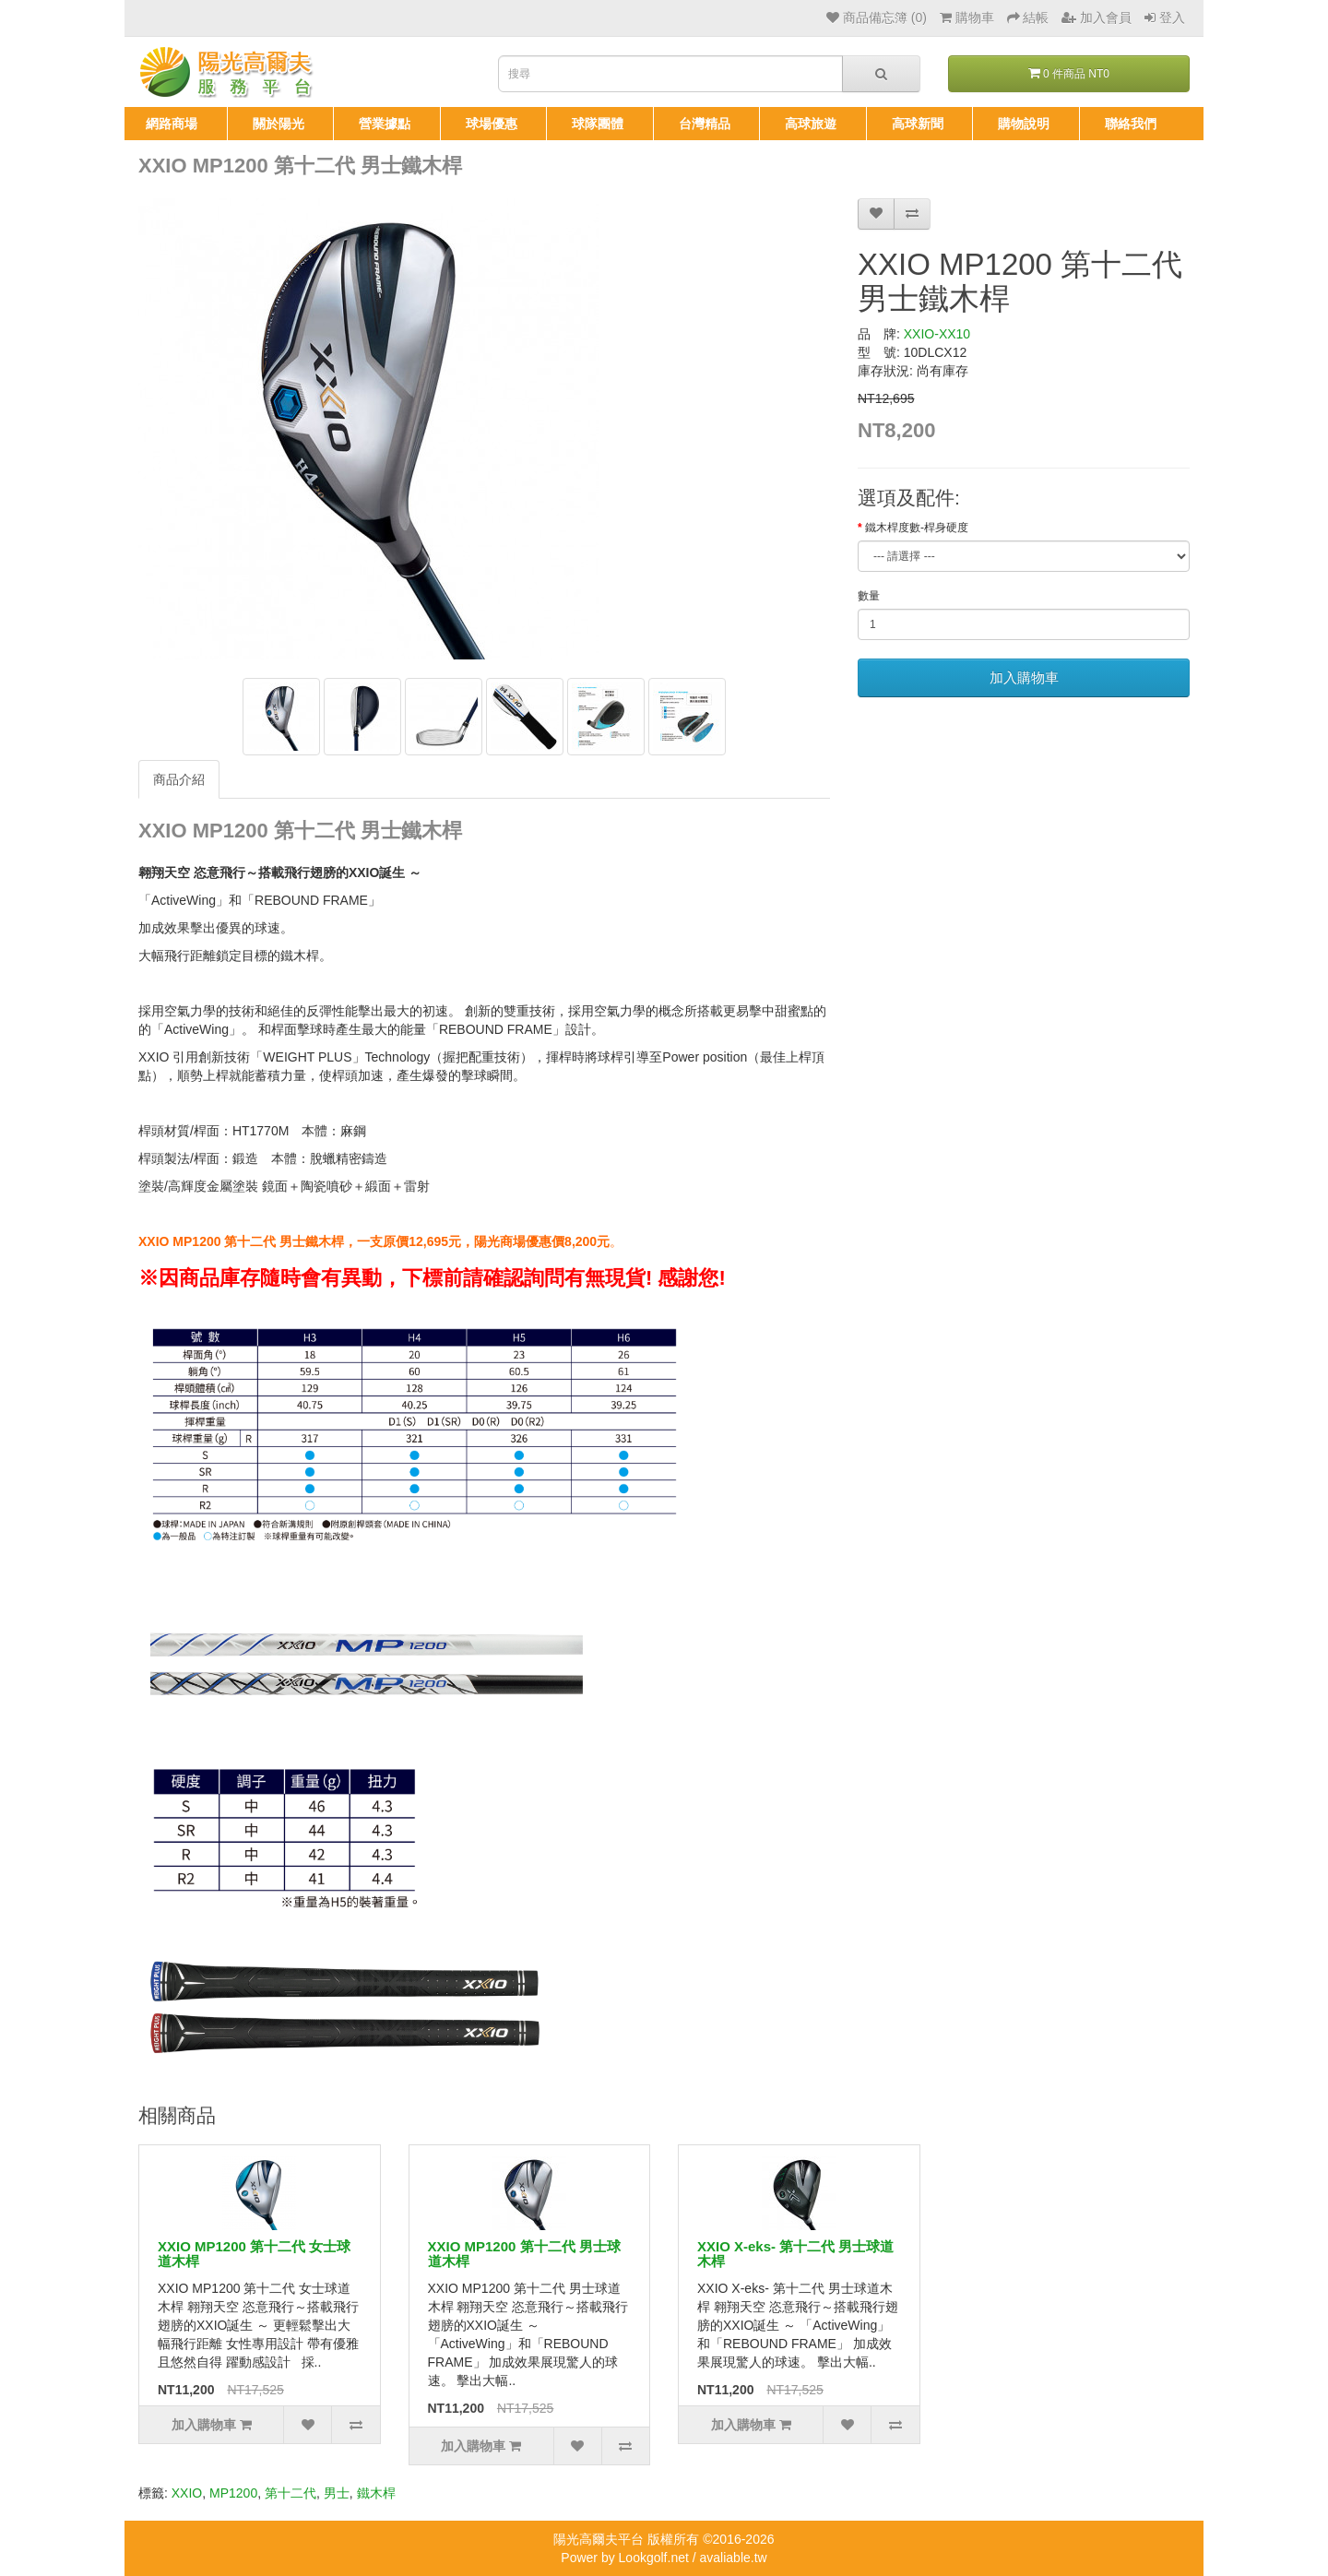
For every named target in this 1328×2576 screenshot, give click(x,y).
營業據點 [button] (384, 123)
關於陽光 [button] (278, 123)
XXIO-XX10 (937, 333)
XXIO (187, 2493)
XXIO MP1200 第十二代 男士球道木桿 (524, 2254)
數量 (869, 595)
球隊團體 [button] (597, 123)
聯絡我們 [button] (1130, 123)
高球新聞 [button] (917, 123)
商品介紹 (179, 779)
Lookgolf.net (654, 2557)
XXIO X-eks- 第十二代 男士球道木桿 (795, 2254)
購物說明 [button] (1023, 123)
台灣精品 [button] (704, 123)
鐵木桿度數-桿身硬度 (916, 527)
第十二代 (290, 2493)
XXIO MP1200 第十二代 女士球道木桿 (254, 2254)
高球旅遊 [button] (810, 123)
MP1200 (233, 2493)
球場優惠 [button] (491, 123)
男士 (337, 2493)
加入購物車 (1024, 677)
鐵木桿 (376, 2493)
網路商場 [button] (171, 123)
